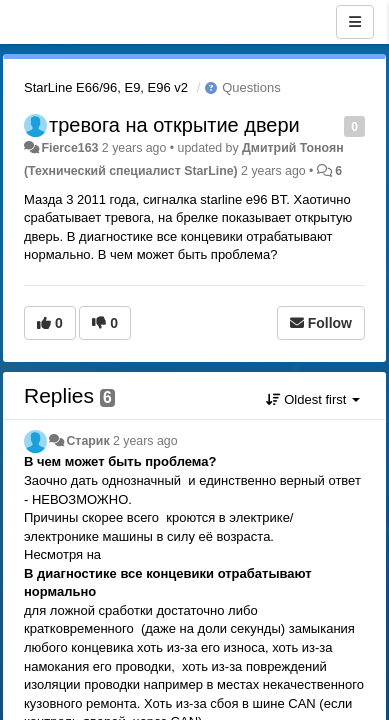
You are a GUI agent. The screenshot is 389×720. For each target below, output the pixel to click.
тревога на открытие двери (174, 125)
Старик (87, 441)
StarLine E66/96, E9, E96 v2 (106, 87)
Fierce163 (69, 148)
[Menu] (355, 22)
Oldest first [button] (313, 399)
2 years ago (145, 441)
